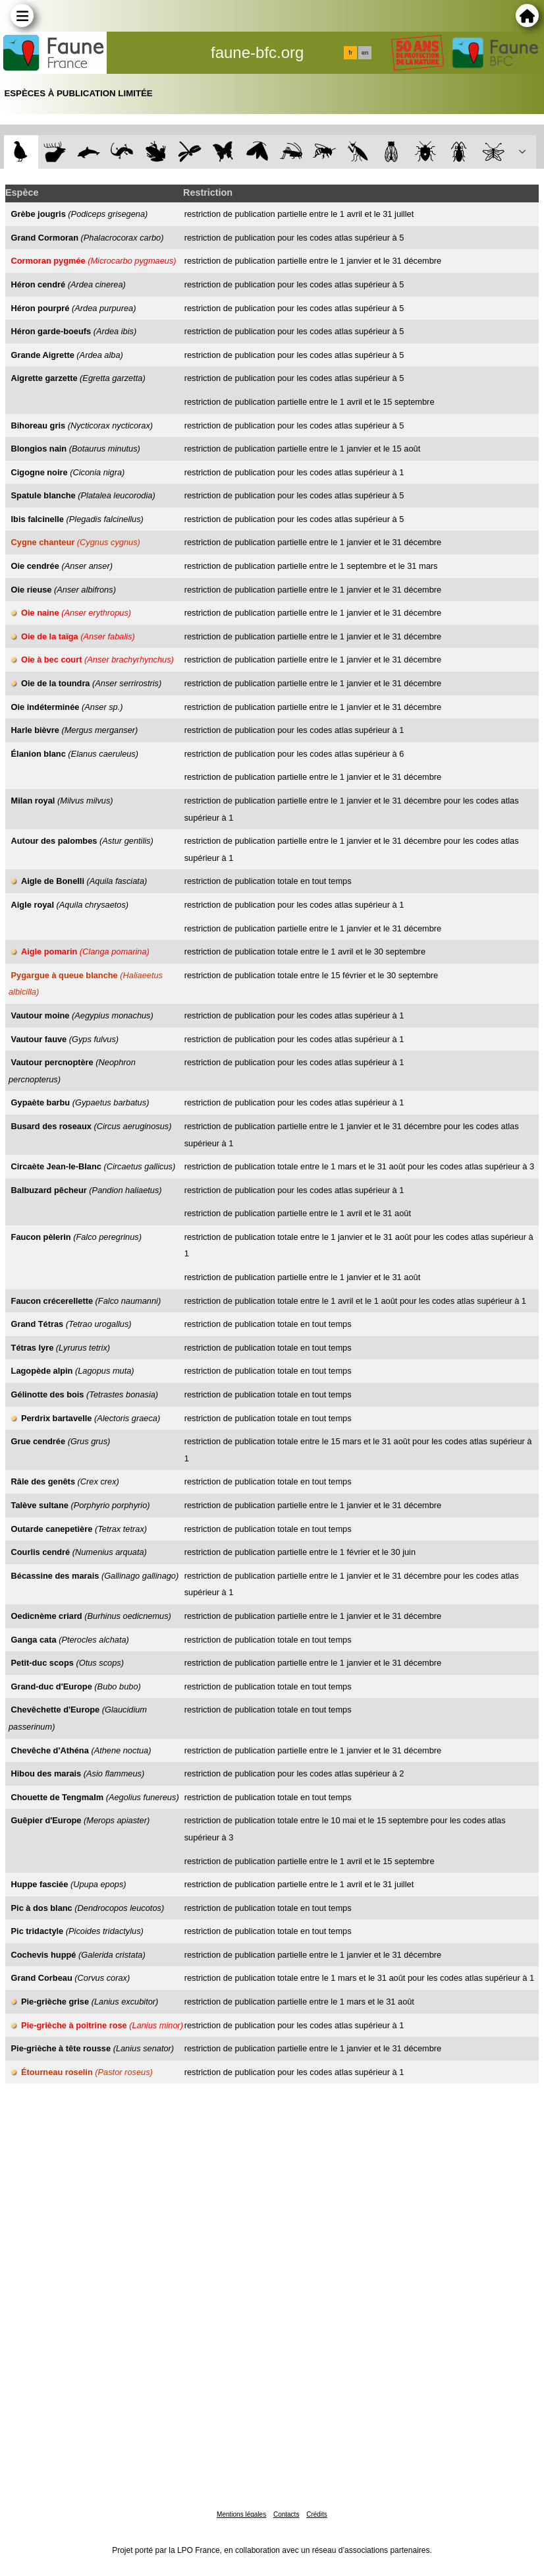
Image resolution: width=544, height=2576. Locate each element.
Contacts (286, 2514)
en (365, 52)
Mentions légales (241, 2514)
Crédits (316, 2514)
